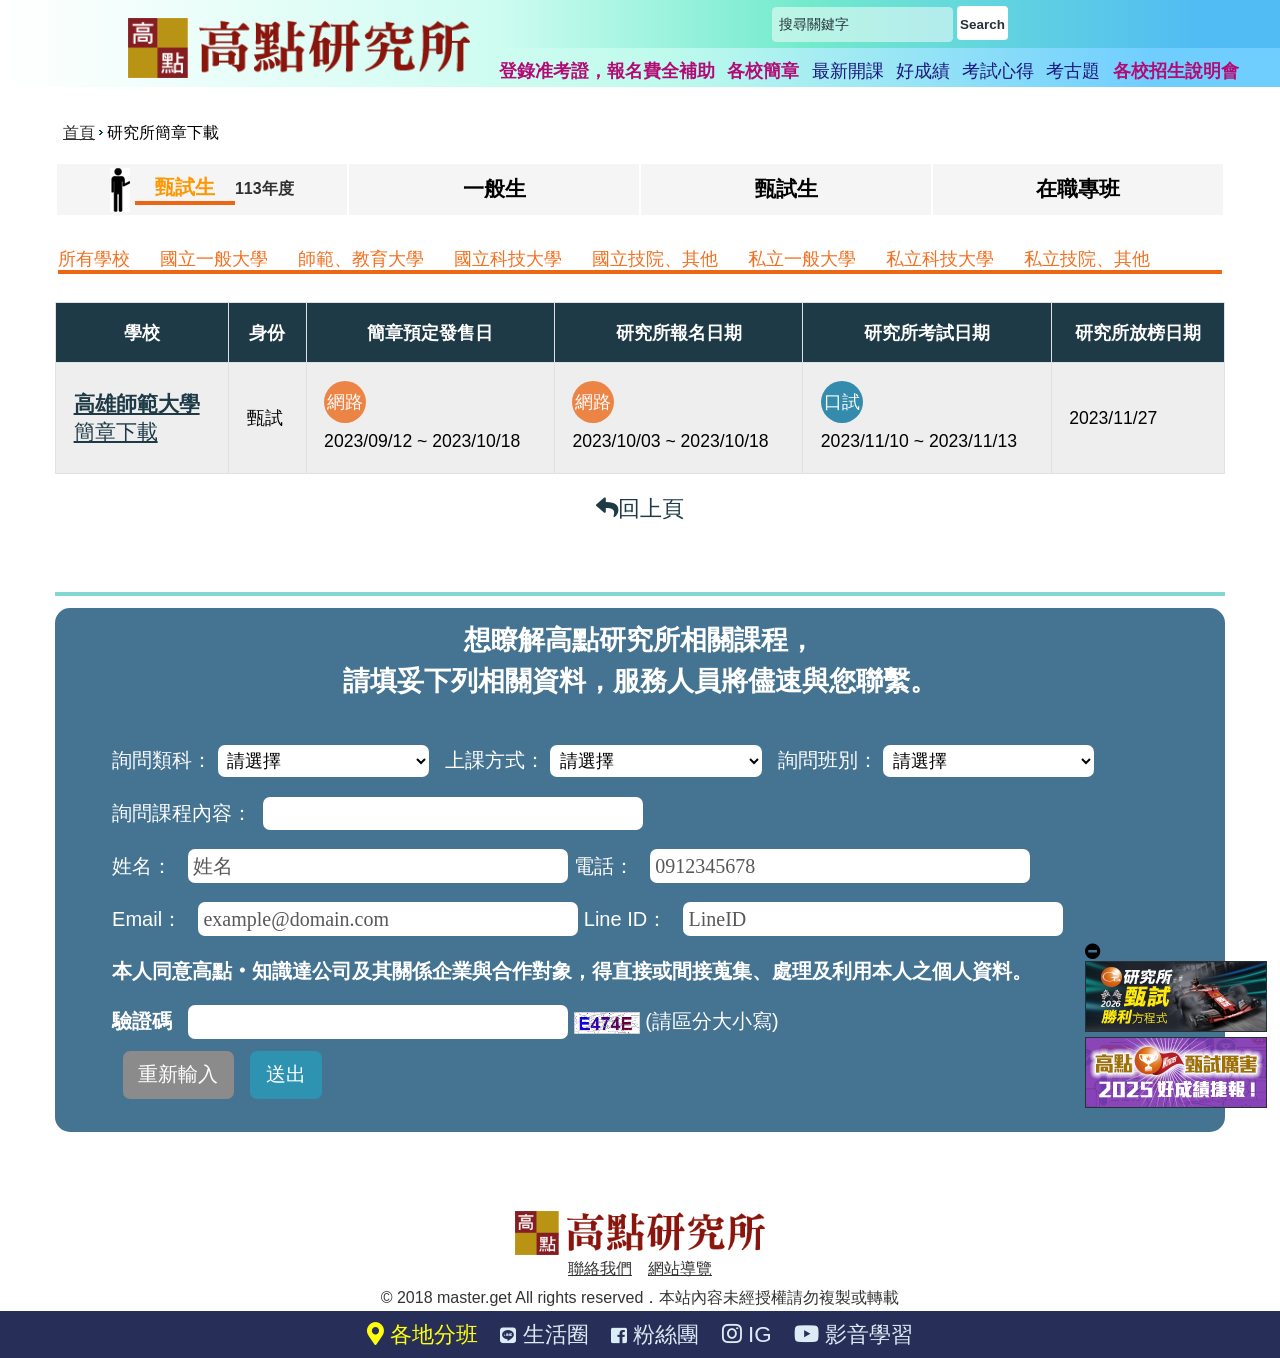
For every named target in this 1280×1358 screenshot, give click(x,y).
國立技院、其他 (655, 259)
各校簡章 (763, 71)
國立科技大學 (508, 259)
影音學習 (853, 1334)
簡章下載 (116, 431)
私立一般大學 (802, 259)
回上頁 (640, 508)
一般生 (494, 188)
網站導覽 (680, 1268)
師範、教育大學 (361, 259)
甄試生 (786, 188)
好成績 (923, 71)
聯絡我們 (600, 1268)
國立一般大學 (214, 259)
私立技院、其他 (1087, 259)
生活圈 (544, 1334)
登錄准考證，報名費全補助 (607, 71)
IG (747, 1334)
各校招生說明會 (1176, 71)
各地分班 (422, 1334)
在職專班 (1078, 188)
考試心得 (998, 71)
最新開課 (848, 71)
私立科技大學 (940, 259)
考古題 (1073, 71)
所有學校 (94, 259)
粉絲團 (655, 1334)
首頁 (79, 132)
